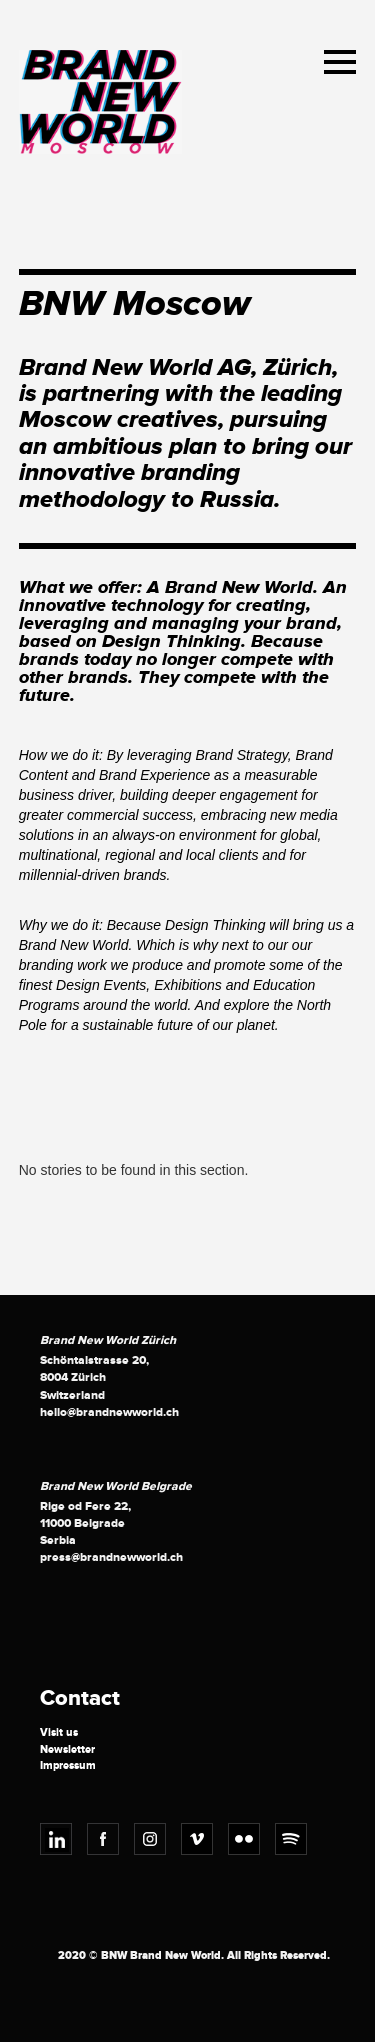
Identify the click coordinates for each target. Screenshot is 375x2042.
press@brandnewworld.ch (111, 1557)
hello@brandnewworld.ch (109, 1412)
